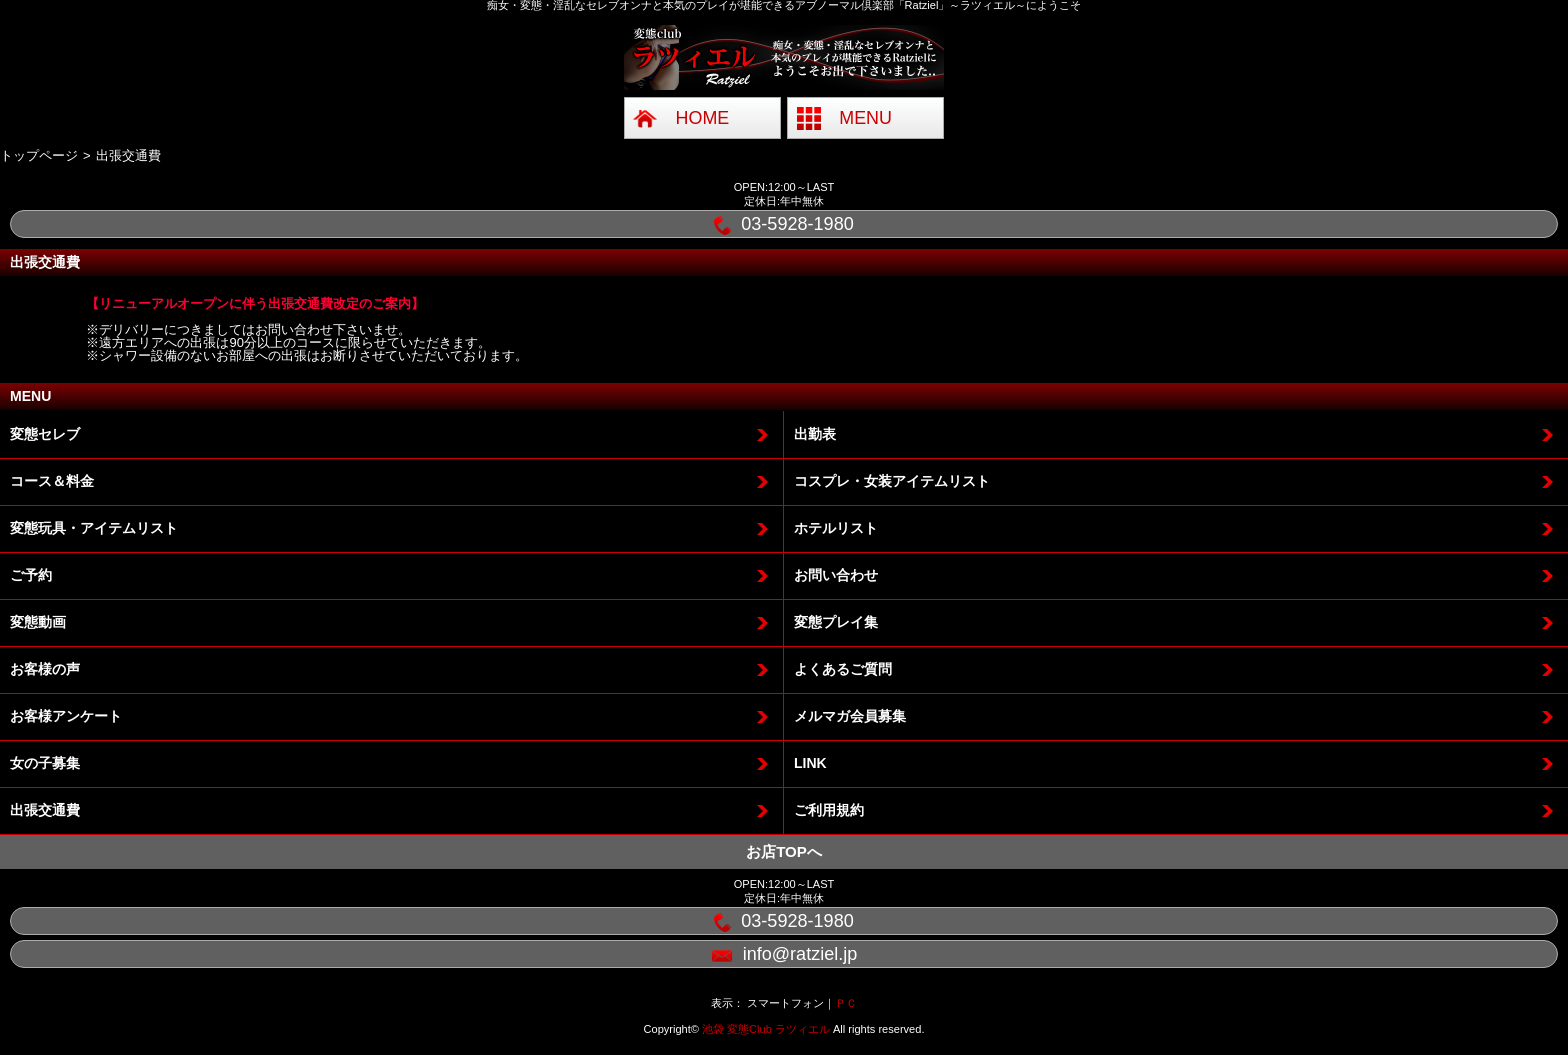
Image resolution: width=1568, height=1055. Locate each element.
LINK (810, 763)
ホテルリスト (836, 528)
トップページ (39, 155)
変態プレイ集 (836, 622)
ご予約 (31, 575)
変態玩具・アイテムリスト (94, 528)
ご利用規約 (829, 810)
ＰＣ (846, 1003)
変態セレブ (45, 434)
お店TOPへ (784, 851)
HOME (703, 118)
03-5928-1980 (784, 224)
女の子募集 (45, 763)
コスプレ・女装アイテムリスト (892, 481)
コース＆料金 (52, 481)
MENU (865, 118)
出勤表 (815, 434)
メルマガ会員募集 (850, 716)
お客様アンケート (66, 716)
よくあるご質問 (843, 669)
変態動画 (38, 622)
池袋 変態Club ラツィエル (766, 1029)
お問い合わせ (836, 575)
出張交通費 (45, 810)
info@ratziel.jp (784, 956)
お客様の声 (45, 669)
